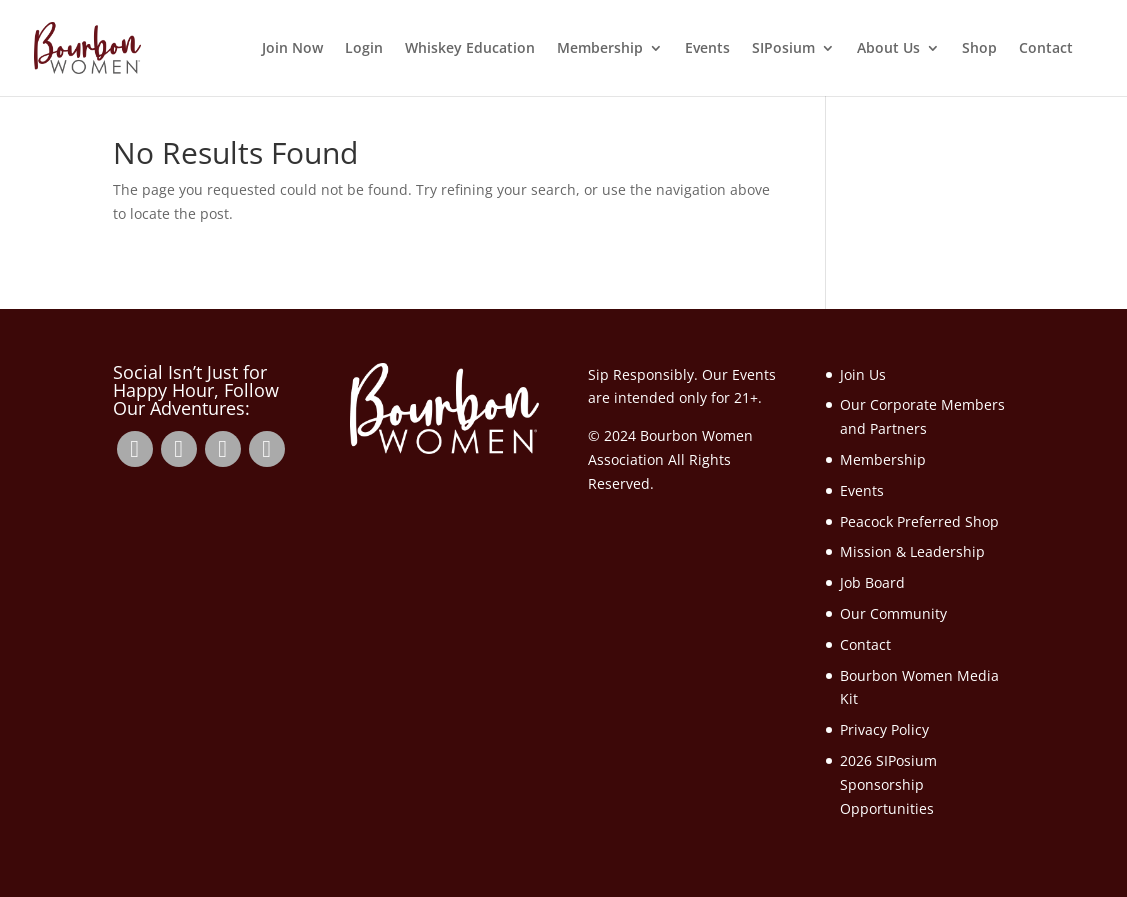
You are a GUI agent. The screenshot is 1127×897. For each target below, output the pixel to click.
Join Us (863, 374)
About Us (888, 49)
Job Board (872, 582)
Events (707, 49)
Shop (979, 49)
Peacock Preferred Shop (919, 521)
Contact (1046, 49)
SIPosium (783, 49)
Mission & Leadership (912, 551)
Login (364, 49)
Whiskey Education (470, 49)
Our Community (893, 613)
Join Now (292, 49)
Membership (600, 49)
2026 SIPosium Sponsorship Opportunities (888, 784)
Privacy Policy (884, 729)
